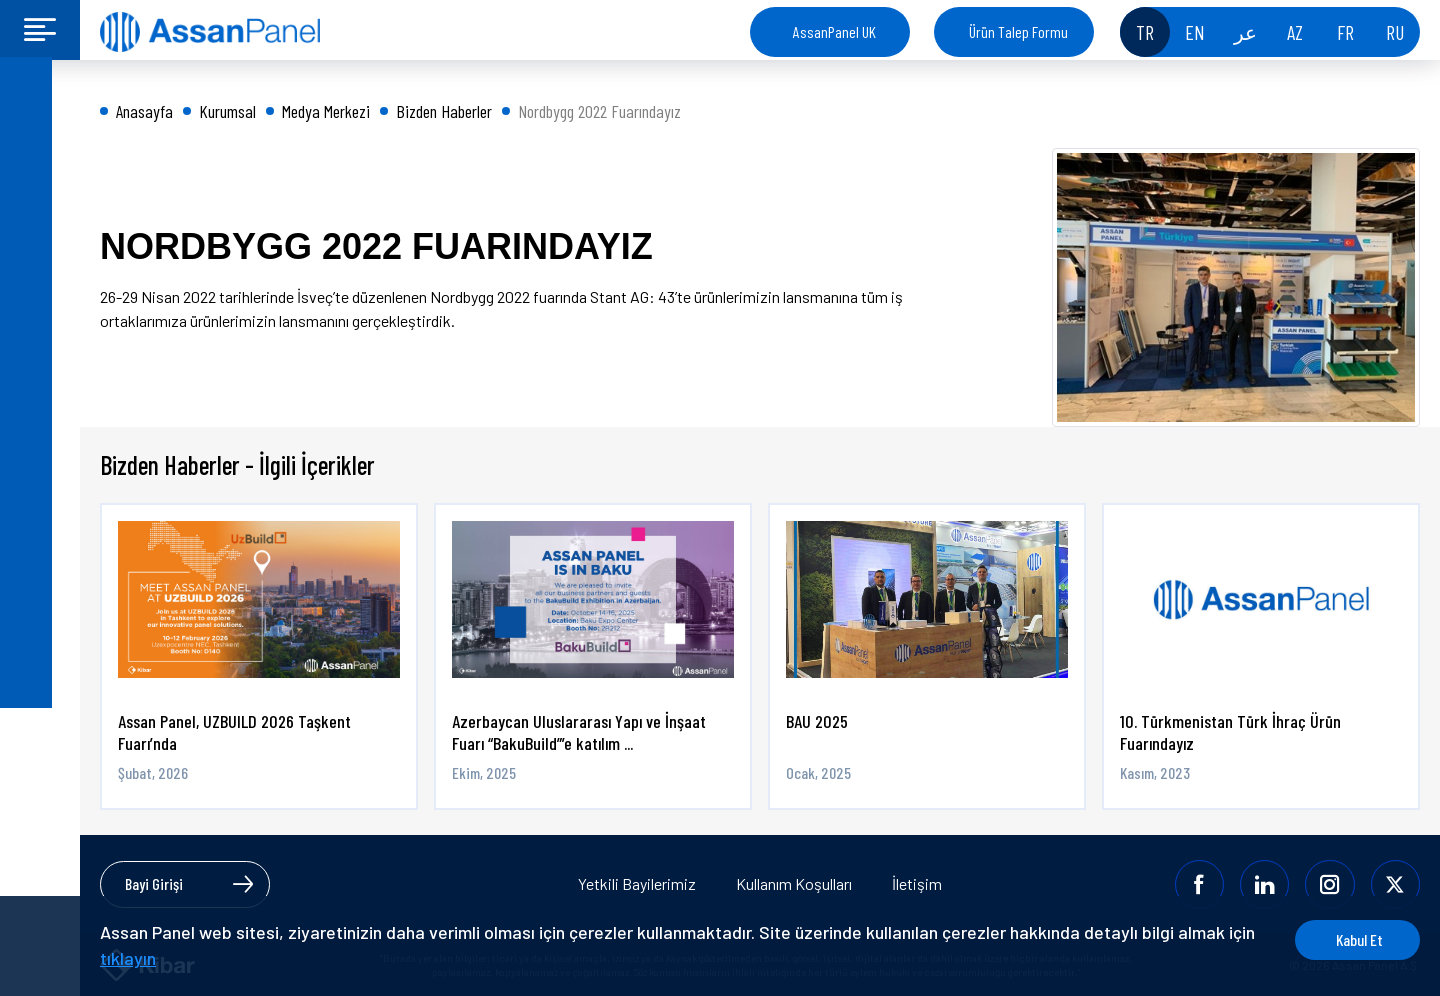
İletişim (917, 883)
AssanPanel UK (834, 31)
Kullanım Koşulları (794, 883)
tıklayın (158, 958)
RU (1395, 32)
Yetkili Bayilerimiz (637, 883)
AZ (1295, 32)
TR (1145, 32)
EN (1195, 32)
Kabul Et (1344, 939)
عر (1245, 32)
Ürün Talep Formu (1018, 31)
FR (1345, 32)
